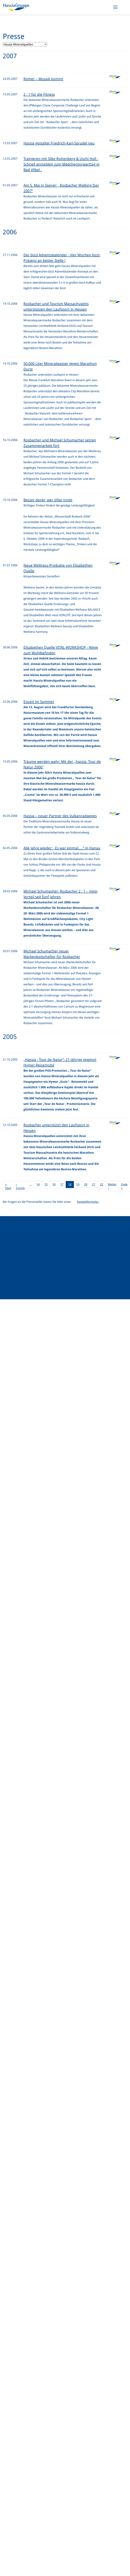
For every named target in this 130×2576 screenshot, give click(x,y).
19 (77, 1184)
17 (62, 1184)
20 (85, 1184)
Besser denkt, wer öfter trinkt (47, 500)
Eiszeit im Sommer (38, 702)
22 (101, 1184)
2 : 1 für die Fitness (39, 94)
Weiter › (112, 1186)
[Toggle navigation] (115, 7)
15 (46, 1184)
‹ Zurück (20, 1186)
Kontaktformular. (88, 1202)
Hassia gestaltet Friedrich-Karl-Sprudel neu (59, 143)
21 (93, 1184)
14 (38, 1184)
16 (54, 1184)
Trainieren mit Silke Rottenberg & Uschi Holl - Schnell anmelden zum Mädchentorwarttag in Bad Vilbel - (61, 164)
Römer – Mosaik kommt (43, 79)
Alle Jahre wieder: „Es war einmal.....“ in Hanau (61, 848)
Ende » (124, 1186)
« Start (8, 1186)
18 (69, 1184)
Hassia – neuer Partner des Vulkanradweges (60, 816)
